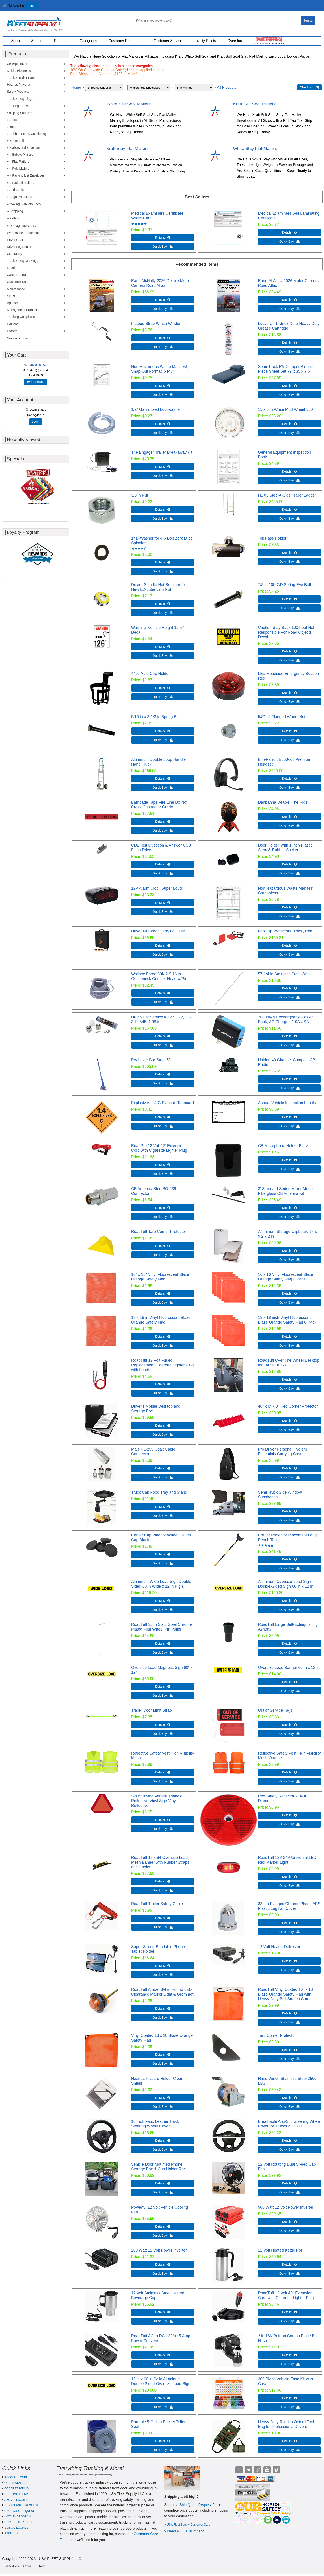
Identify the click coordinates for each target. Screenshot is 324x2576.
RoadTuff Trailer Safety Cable (157, 1904)
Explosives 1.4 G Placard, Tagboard (162, 1103)
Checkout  (309, 87)
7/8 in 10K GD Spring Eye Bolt (284, 584)
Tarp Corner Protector (277, 2035)
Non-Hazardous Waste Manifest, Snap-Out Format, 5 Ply (159, 369)
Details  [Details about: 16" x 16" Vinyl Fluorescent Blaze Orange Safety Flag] (162, 1293)
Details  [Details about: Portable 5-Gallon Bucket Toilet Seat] (162, 2440)
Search (37, 41)
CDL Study (14, 254)
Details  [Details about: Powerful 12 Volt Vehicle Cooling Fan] (162, 2226)
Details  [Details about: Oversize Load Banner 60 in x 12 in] (289, 1681)
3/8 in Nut (139, 495)
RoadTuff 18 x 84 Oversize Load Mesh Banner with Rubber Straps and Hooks (160, 1862)
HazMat (12, 324)
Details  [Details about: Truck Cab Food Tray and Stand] (162, 1506)
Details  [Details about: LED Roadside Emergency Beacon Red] (289, 692)
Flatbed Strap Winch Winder (155, 323)
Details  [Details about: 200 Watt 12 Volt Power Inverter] (162, 2264)
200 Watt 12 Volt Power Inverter (159, 2250)
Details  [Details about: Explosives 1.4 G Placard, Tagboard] (162, 1117)
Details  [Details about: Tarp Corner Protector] (289, 2049)
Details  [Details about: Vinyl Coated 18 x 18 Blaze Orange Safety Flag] (162, 2054)
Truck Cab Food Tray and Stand (159, 1492)
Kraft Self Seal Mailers (254, 104)
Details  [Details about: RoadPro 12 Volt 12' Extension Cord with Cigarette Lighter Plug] (162, 1164)
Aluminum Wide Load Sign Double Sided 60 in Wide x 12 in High (161, 1584)
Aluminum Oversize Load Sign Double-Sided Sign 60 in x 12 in (285, 1584)
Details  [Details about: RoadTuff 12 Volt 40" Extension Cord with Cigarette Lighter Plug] (289, 2312)
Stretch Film (18, 140)
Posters (12, 331)
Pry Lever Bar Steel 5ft (151, 1060)
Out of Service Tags (275, 1710)
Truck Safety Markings (22, 261)
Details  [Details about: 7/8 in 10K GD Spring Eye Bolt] (289, 599)
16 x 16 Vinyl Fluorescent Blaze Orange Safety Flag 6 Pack (285, 1276)
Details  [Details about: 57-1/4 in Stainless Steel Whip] (289, 988)
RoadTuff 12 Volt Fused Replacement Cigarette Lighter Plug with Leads (162, 1365)
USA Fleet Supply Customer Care (188, 2524)
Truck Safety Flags (20, 99)
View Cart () (306, 7)
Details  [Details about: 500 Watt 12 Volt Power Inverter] (289, 2221)
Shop (15, 41)
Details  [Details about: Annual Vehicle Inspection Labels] (289, 1117)
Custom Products (19, 338)
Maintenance (16, 289)
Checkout (36, 381)
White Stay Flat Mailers (255, 148)
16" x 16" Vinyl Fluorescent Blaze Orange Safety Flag (160, 1276)
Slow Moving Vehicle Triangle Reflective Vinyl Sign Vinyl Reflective (157, 1801)
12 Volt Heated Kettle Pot (280, 2250)
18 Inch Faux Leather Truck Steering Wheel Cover (155, 2123)
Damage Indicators (23, 226)
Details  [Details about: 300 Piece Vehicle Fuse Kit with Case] (289, 2398)
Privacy (41, 2565)
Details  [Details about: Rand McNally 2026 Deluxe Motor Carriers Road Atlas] (162, 299)
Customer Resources (125, 41)
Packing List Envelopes (28, 175)
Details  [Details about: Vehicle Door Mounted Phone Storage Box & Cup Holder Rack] (162, 2183)
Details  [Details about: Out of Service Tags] (289, 1724)
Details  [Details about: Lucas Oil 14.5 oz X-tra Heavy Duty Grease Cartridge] (289, 342)
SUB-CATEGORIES (16, 2527)
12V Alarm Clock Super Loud (156, 888)
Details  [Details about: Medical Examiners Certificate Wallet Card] (162, 237)
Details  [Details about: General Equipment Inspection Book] (289, 471)
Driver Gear (15, 240)
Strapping (16, 211)
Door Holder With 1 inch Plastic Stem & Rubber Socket (285, 847)
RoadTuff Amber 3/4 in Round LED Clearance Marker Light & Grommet (162, 1991)
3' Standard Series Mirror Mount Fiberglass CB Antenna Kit (286, 1191)
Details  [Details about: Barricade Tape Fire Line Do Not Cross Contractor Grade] (162, 821)
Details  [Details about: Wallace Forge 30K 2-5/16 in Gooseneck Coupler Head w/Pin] (162, 993)
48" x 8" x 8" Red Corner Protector (288, 1406)
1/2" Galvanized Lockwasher (156, 409)
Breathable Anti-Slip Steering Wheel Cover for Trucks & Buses (289, 2123)
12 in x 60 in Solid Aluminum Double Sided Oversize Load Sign (160, 2381)
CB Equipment (17, 64)
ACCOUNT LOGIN (15, 2477)
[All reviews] (139, 224)
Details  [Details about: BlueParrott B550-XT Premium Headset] (289, 778)
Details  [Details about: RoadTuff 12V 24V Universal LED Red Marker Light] (289, 1876)
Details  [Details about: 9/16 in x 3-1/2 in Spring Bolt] (162, 731)
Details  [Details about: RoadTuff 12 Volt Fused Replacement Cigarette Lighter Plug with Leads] (162, 1384)
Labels (11, 267)
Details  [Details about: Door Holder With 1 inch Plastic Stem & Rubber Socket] (289, 864)
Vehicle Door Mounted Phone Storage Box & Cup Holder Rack (159, 2166)
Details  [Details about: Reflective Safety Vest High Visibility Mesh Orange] (289, 1772)
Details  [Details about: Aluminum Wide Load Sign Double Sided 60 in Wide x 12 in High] (162, 1600)
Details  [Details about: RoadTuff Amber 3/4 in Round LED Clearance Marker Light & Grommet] (162, 2008)
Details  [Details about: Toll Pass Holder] (289, 552)
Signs (11, 296)
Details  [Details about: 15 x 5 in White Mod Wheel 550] (289, 423)
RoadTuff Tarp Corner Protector (158, 1231)
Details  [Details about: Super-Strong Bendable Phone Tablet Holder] (162, 1965)
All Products (226, 87)
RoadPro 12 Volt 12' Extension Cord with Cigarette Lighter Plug (159, 1148)
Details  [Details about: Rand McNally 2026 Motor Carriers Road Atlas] (289, 299)
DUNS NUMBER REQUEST (21, 2505)
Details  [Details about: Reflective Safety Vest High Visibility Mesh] (162, 1772)
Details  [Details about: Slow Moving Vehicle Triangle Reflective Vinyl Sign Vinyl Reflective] (162, 1819)
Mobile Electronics (20, 70)
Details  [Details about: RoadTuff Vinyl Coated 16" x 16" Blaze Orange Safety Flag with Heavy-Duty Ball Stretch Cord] (289, 2013)
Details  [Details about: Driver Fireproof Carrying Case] (162, 945)
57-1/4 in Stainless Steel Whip (284, 974)
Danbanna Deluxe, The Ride (283, 802)
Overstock (236, 41)
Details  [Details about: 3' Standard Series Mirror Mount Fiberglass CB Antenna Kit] (289, 1207)
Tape (12, 127)
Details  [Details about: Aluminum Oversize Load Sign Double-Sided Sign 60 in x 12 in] (289, 1600)
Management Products (23, 310)
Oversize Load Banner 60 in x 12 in (289, 1667)
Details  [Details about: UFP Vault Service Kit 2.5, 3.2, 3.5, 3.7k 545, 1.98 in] (162, 1036)
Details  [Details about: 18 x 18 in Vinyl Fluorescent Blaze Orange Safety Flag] (162, 1336)
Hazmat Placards (19, 84)
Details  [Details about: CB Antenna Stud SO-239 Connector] (162, 1207)
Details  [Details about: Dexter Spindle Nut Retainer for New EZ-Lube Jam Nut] (162, 603)
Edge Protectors (21, 197)
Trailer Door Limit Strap (151, 1710)
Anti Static (16, 190)
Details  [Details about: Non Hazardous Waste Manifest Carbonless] (289, 907)
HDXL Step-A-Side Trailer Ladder (287, 495)
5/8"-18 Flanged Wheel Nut (281, 716)
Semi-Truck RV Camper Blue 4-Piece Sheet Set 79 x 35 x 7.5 (285, 369)
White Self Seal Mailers (128, 104)
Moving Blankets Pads (25, 204)
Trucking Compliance (21, 317)
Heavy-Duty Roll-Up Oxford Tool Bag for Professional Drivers (286, 2424)
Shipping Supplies (19, 113)
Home (76, 87)
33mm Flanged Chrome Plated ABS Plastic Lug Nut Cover (289, 1906)
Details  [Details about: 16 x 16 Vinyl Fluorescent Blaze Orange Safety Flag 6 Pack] (289, 1293)
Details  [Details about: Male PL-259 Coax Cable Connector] (162, 1468)
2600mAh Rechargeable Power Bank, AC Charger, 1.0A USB (285, 1019)
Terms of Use (11, 2565)
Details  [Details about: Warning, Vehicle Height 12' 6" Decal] (162, 646)
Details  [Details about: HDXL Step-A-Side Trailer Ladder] (289, 509)
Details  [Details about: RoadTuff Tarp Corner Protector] (162, 1246)
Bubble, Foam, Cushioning (28, 134)
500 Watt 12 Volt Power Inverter (285, 2207)
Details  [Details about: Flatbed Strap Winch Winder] (162, 337)
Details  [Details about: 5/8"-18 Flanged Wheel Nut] (289, 731)
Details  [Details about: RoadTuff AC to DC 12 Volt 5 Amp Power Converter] (162, 2355)
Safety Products (18, 91)
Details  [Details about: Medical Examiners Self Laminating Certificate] (289, 232)
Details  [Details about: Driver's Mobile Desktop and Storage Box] (162, 1425)
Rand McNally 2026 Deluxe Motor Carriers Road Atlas (160, 283)
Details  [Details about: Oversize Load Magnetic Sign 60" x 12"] (162, 1686)
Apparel (12, 303)
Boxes (14, 120)
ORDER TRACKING (16, 2488)
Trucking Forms (18, 106)
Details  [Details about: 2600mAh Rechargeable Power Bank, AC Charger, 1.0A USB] (289, 1036)
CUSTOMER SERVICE (18, 2494)
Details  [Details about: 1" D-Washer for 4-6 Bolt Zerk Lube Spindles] (162, 562)
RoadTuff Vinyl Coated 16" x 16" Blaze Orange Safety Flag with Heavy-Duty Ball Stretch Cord (286, 1994)
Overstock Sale (17, 282)
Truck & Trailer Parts (21, 77)
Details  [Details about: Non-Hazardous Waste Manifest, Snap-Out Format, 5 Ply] (162, 385)
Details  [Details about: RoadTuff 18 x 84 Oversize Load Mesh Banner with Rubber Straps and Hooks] (162, 1881)
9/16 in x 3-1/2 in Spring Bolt (156, 716)
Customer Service (168, 41)
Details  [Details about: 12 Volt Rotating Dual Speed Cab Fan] (289, 2183)
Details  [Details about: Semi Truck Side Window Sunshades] (289, 1511)
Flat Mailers (20, 161)
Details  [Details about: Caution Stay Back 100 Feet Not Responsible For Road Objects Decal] (289, 651)
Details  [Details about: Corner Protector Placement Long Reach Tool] (289, 1559)
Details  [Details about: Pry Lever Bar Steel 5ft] (162, 1074)
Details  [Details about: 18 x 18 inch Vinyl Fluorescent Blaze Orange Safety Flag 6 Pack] (289, 1336)
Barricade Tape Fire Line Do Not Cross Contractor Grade (159, 804)
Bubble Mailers (22, 154)
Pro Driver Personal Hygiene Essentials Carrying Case (283, 1451)
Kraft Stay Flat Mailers (127, 148)
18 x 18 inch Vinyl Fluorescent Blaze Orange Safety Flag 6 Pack (287, 1319)
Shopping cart (38, 364)
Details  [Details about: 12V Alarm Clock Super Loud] (162, 902)
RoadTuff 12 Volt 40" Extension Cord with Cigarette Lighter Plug (286, 2295)
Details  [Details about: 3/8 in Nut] (162, 509)
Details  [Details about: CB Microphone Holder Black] (289, 1160)
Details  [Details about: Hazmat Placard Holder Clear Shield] (162, 2097)
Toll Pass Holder (272, 538)
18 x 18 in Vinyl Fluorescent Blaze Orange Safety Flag (161, 1319)
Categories (88, 41)
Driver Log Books (19, 247)
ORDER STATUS (14, 2482)
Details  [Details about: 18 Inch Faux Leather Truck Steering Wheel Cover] (162, 2140)
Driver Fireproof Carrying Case (158, 931)
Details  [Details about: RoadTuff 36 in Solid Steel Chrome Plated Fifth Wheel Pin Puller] (162, 1643)
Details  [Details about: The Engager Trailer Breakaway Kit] (162, 466)
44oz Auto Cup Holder (150, 673)
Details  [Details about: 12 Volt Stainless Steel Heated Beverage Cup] (162, 2312)
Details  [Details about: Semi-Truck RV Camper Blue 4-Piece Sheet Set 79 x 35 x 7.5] (289, 385)
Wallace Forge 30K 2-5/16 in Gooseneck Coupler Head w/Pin (159, 976)
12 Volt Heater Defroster (279, 1946)
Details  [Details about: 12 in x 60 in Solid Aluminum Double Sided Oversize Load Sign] (162, 2398)
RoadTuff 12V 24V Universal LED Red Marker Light (287, 1860)
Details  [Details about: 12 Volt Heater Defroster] (289, 1961)
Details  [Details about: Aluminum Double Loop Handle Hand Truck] (162, 778)
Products (61, 41)
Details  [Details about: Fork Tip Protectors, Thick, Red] (289, 945)
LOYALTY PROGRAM (17, 2516)
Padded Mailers (23, 182)
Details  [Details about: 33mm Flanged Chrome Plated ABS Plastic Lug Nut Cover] (289, 1922)
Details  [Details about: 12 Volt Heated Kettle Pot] (289, 2264)
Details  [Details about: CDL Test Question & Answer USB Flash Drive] (162, 864)
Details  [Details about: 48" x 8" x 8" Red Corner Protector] (289, 1420)
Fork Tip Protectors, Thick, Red (285, 931)
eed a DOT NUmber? (187, 2531)
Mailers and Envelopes (25, 147)
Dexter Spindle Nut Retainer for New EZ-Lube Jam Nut (158, 587)
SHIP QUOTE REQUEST (19, 2522)
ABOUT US (11, 2533)
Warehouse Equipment (23, 233)
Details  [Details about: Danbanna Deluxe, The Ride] (289, 816)
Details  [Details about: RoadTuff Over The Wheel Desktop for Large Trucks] (289, 1379)
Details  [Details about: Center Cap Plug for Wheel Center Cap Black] (162, 1554)
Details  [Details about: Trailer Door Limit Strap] (162, 1724)
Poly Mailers (20, 168)
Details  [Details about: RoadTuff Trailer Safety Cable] (162, 1918)
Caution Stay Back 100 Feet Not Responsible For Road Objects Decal (286, 632)
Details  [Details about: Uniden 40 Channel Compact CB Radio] (289, 1079)
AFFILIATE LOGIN (15, 2499)
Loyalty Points (205, 41)
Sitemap (26, 2565)
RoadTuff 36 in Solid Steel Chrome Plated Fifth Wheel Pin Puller (161, 1626)
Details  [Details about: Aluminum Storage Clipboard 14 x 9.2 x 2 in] (289, 1250)
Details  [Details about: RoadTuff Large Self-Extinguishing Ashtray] (289, 1643)
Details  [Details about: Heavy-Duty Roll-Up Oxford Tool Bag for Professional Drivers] (289, 2440)
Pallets (14, 218)
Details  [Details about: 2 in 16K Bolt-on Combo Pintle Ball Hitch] (289, 2355)
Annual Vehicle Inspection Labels (287, 1103)
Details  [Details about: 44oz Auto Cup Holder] (162, 687)
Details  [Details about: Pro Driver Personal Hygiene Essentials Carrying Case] (289, 1468)
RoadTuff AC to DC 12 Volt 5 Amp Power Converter (160, 2338)
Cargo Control (16, 274)
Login (31, 5)
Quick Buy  (162, 246)
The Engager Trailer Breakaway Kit (161, 452)
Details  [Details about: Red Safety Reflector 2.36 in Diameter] (289, 1815)
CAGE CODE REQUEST (19, 2511)
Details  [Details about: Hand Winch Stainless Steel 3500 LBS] (289, 2097)
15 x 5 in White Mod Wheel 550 (285, 409)
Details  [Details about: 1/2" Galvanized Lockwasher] (162, 423)
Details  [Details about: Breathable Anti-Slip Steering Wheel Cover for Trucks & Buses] (289, 2140)
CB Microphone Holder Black (283, 1145)
